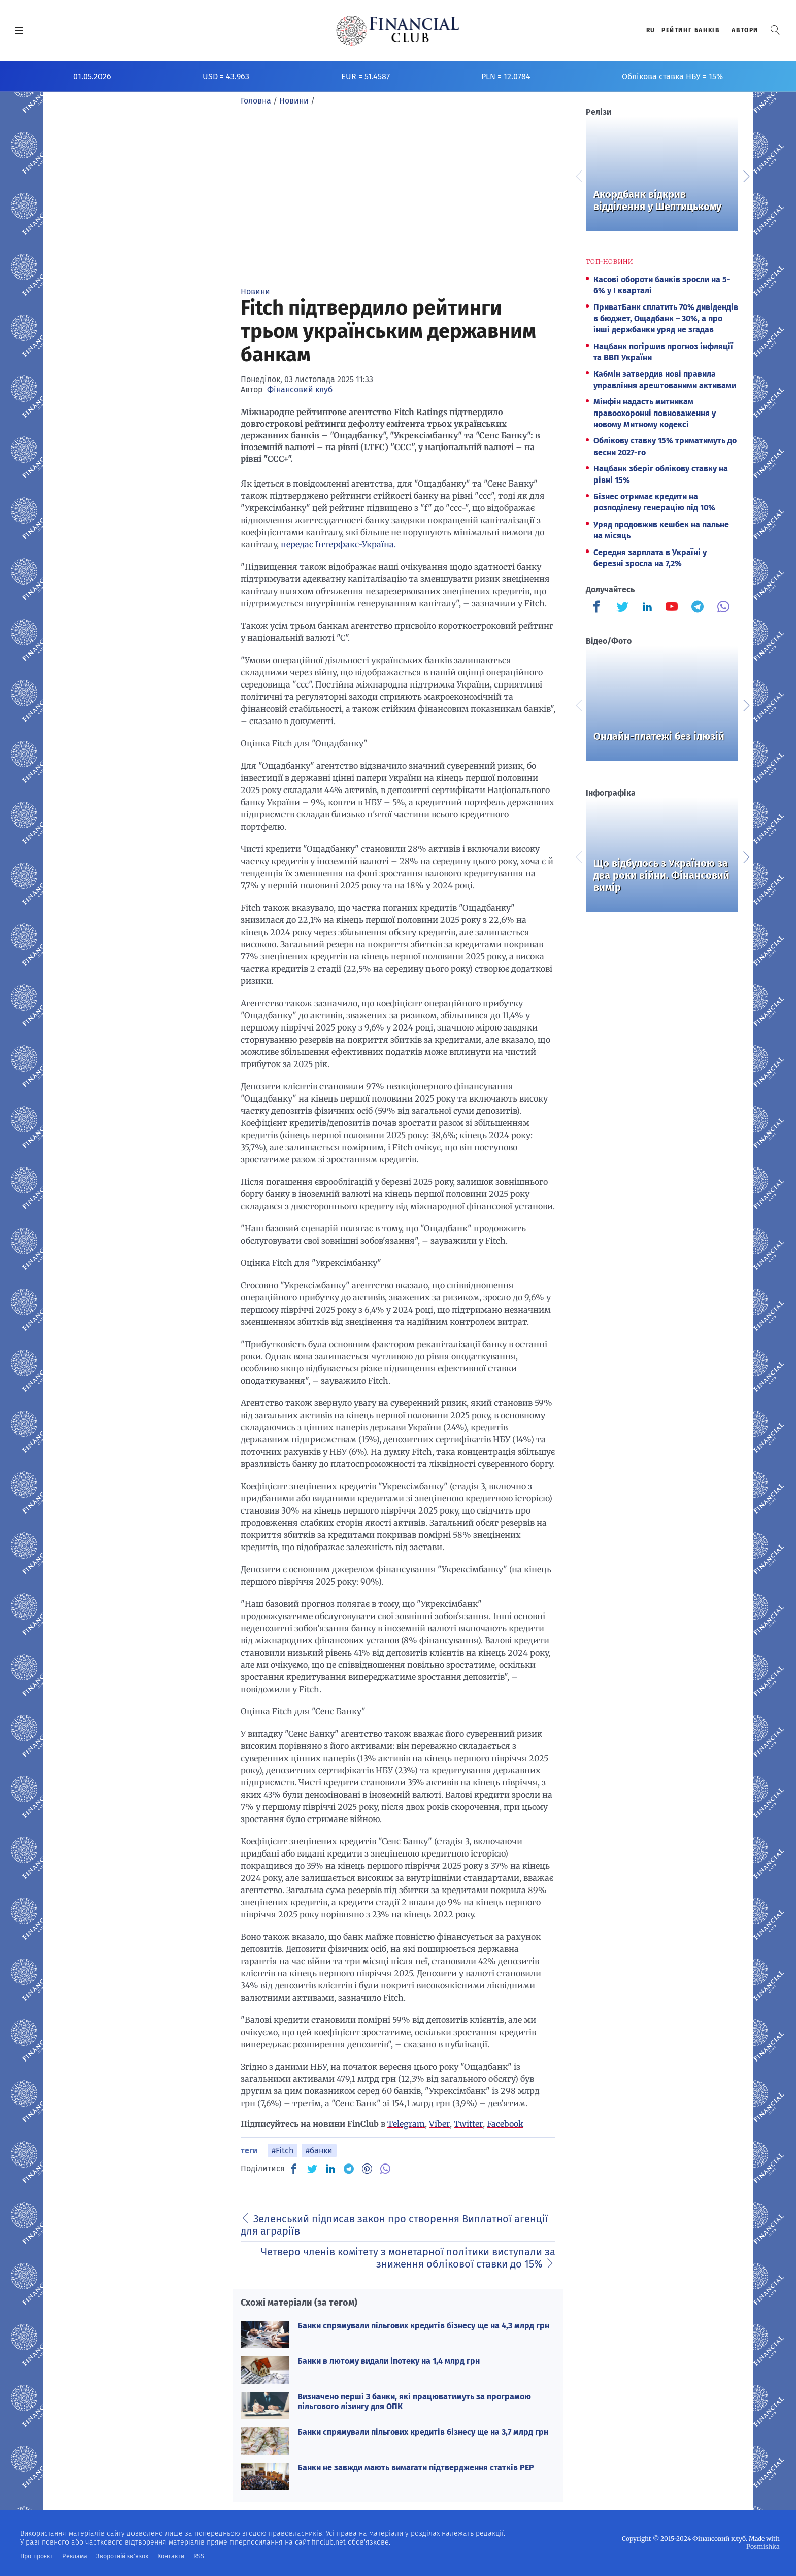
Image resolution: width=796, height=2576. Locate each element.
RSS (196, 2556)
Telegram (406, 2124)
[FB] (294, 2168)
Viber (439, 2124)
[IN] (330, 2169)
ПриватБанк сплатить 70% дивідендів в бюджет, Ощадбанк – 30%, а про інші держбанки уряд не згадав (665, 318)
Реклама (74, 2556)
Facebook (505, 2124)
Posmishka (763, 2546)
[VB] (385, 2168)
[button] (775, 30)
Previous (578, 175)
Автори (745, 30)
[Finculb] (598, 608)
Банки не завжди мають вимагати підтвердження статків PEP (415, 2467)
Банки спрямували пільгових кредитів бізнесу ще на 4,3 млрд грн (423, 2325)
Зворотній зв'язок (121, 2556)
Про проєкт (36, 2556)
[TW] (312, 2168)
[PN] (367, 2168)
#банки (319, 2150)
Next (746, 175)
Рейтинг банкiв (690, 30)
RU (650, 30)
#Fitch (282, 2150)
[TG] (349, 2168)
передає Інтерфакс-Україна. (338, 544)
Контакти (169, 2556)
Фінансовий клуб (300, 389)
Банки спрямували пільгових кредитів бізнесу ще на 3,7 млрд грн (422, 2432)
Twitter (468, 2124)
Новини (255, 291)
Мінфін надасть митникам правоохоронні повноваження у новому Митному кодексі (654, 413)
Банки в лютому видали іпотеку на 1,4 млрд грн (388, 2361)
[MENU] (19, 30)
